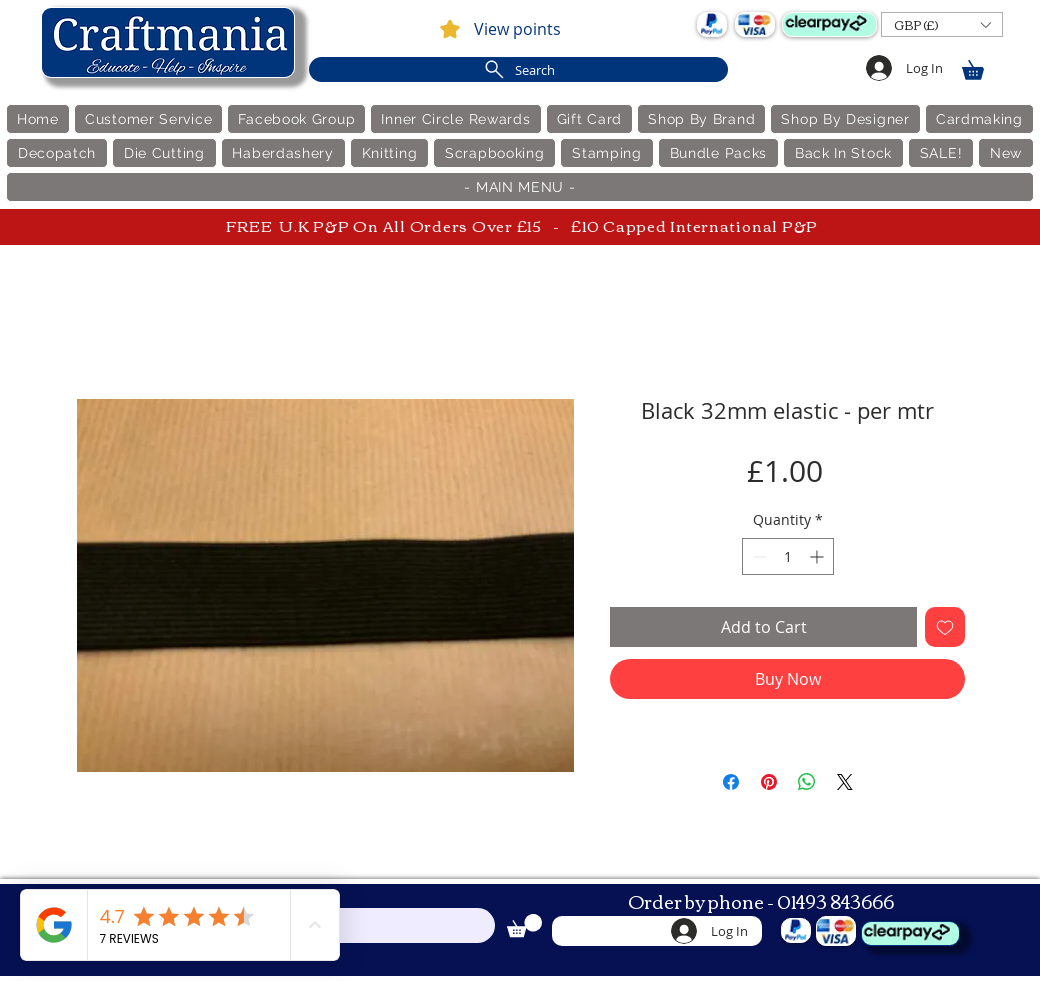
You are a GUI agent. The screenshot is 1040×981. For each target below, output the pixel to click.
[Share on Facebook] (731, 782)
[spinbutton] (788, 556)
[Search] (518, 69)
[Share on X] (845, 782)
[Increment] (818, 556)
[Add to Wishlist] (945, 627)
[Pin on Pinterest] (769, 782)
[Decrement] (757, 556)
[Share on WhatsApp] (807, 782)
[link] (982, 66)
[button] (942, 24)
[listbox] (942, 24)
